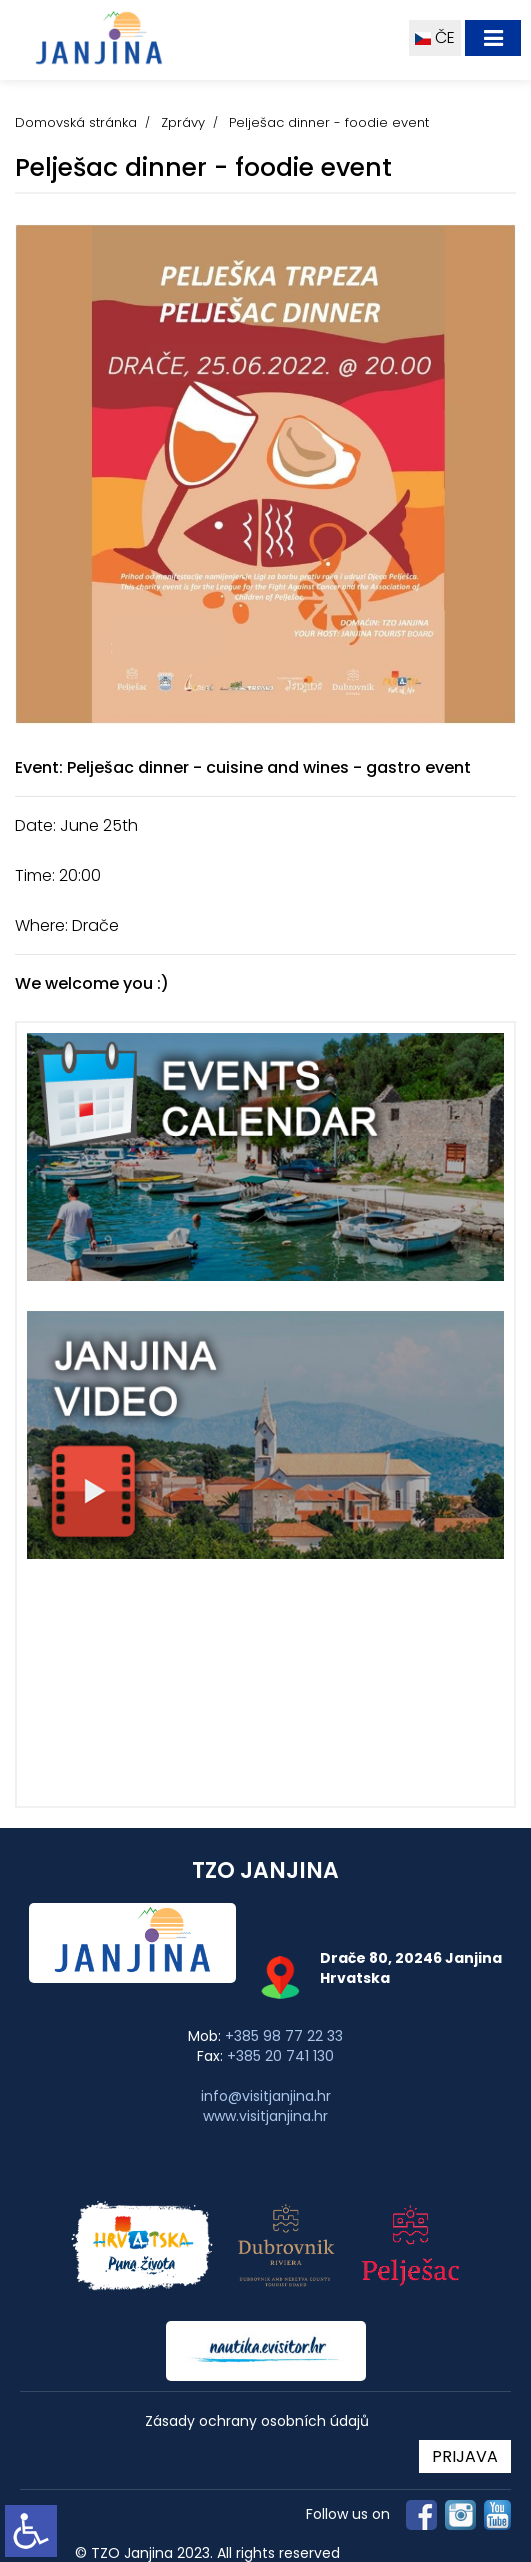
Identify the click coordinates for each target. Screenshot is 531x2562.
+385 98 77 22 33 (284, 2036)
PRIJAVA (465, 2456)
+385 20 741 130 (280, 2056)
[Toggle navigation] (493, 38)
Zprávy (183, 122)
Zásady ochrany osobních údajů (257, 2421)
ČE (435, 37)
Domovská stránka (76, 122)
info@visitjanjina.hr (266, 2096)
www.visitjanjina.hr (265, 2116)
